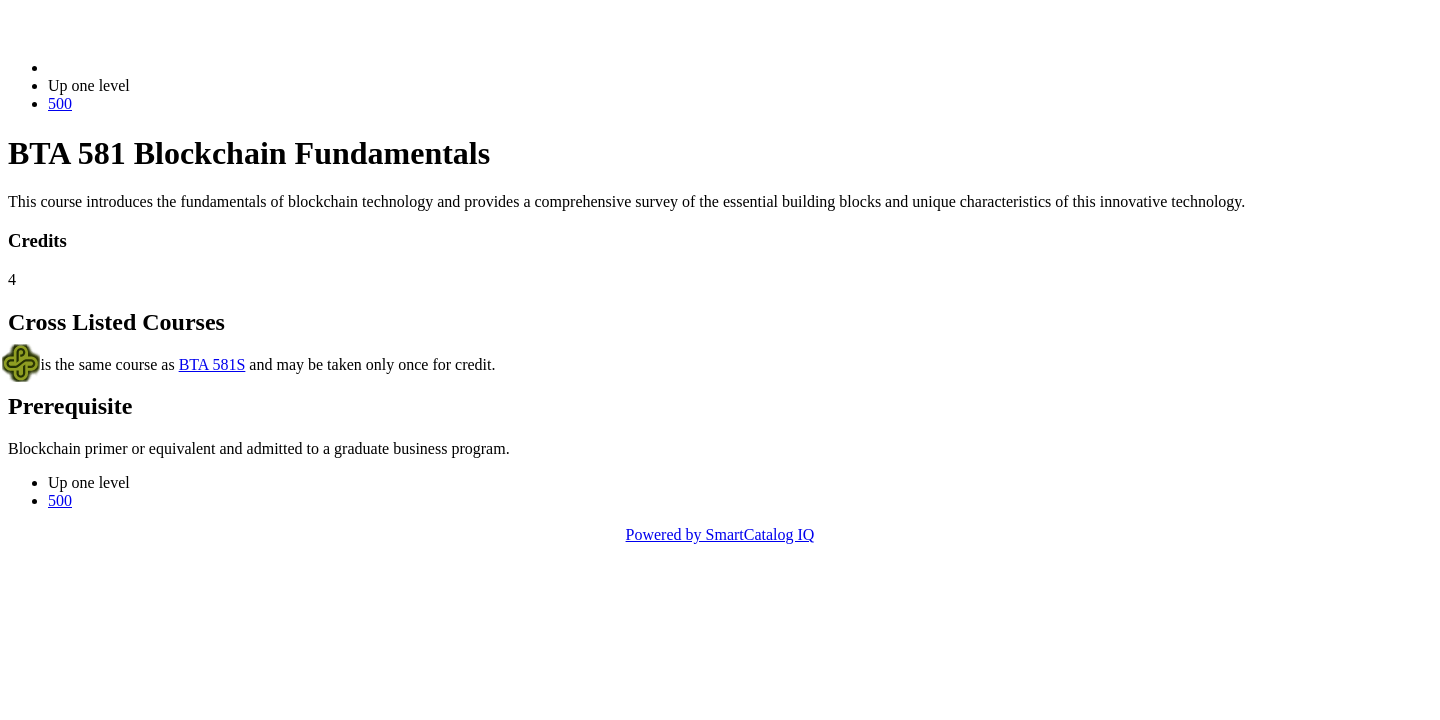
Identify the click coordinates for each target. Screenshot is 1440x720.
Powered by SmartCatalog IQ (720, 534)
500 (60, 103)
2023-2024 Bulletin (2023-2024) (152, 67)
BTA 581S (212, 364)
